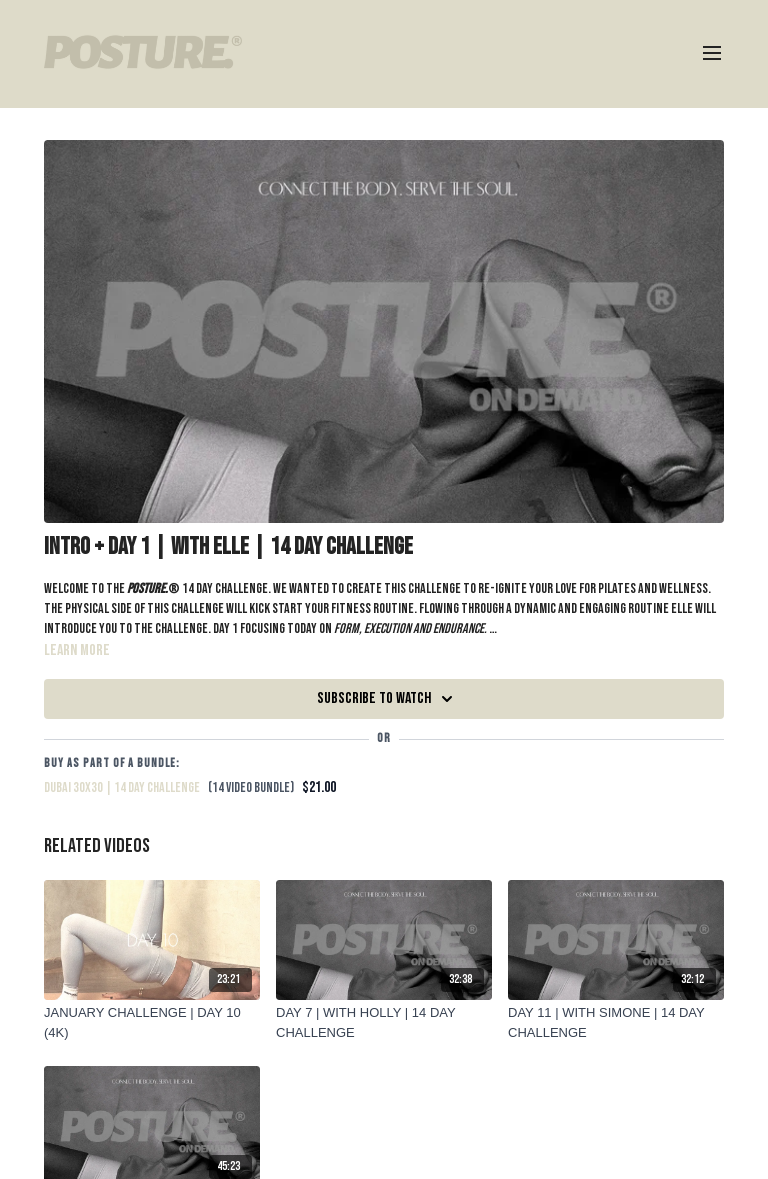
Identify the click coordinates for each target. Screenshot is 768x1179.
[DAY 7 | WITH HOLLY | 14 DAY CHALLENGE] (384, 1022)
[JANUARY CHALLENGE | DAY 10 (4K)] (152, 1022)
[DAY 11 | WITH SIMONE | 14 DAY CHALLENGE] (616, 1022)
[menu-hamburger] (712, 54)
